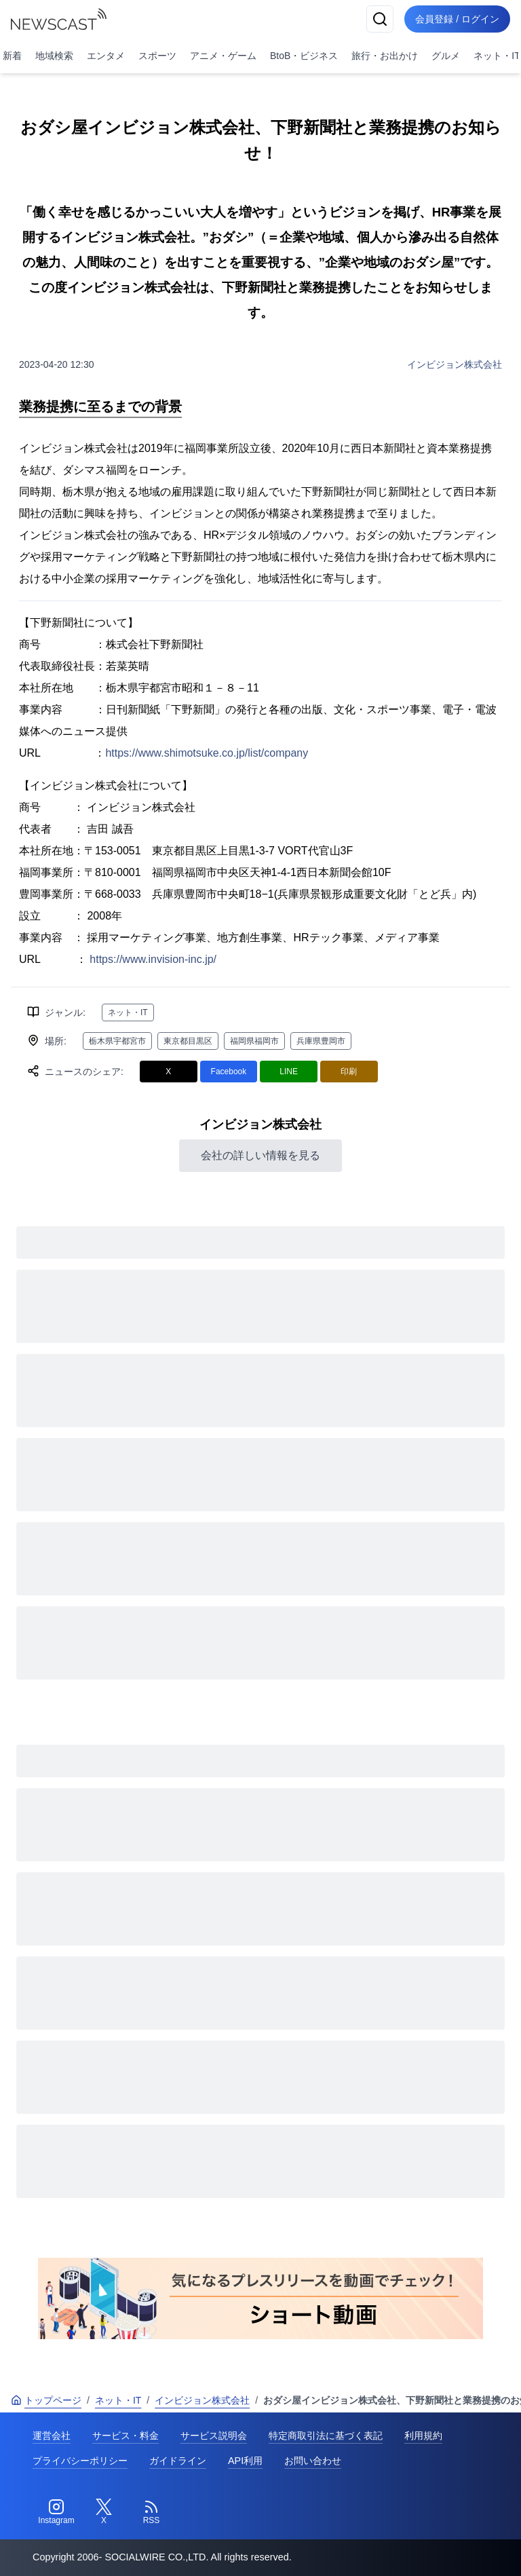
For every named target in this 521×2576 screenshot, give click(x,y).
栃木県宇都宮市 (117, 1041)
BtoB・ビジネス (304, 55)
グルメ (445, 55)
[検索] (379, 19)
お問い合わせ (312, 2460)
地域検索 (54, 55)
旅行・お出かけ (384, 55)
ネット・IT (128, 1012)
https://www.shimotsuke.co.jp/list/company (206, 753)
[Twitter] (104, 2512)
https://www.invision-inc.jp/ (153, 959)
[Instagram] (56, 2512)
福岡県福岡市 (254, 1041)
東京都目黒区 (187, 1041)
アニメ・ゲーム (223, 55)
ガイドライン (177, 2460)
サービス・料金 (125, 2435)
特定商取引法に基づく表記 (326, 2435)
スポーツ (157, 55)
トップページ (46, 2400)
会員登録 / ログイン (457, 19)
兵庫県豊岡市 (320, 1041)
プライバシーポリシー (80, 2460)
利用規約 (423, 2435)
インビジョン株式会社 (454, 364)
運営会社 (52, 2435)
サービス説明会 (213, 2435)
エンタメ (106, 55)
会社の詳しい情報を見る (260, 1155)
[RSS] (151, 2512)
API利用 (245, 2460)
